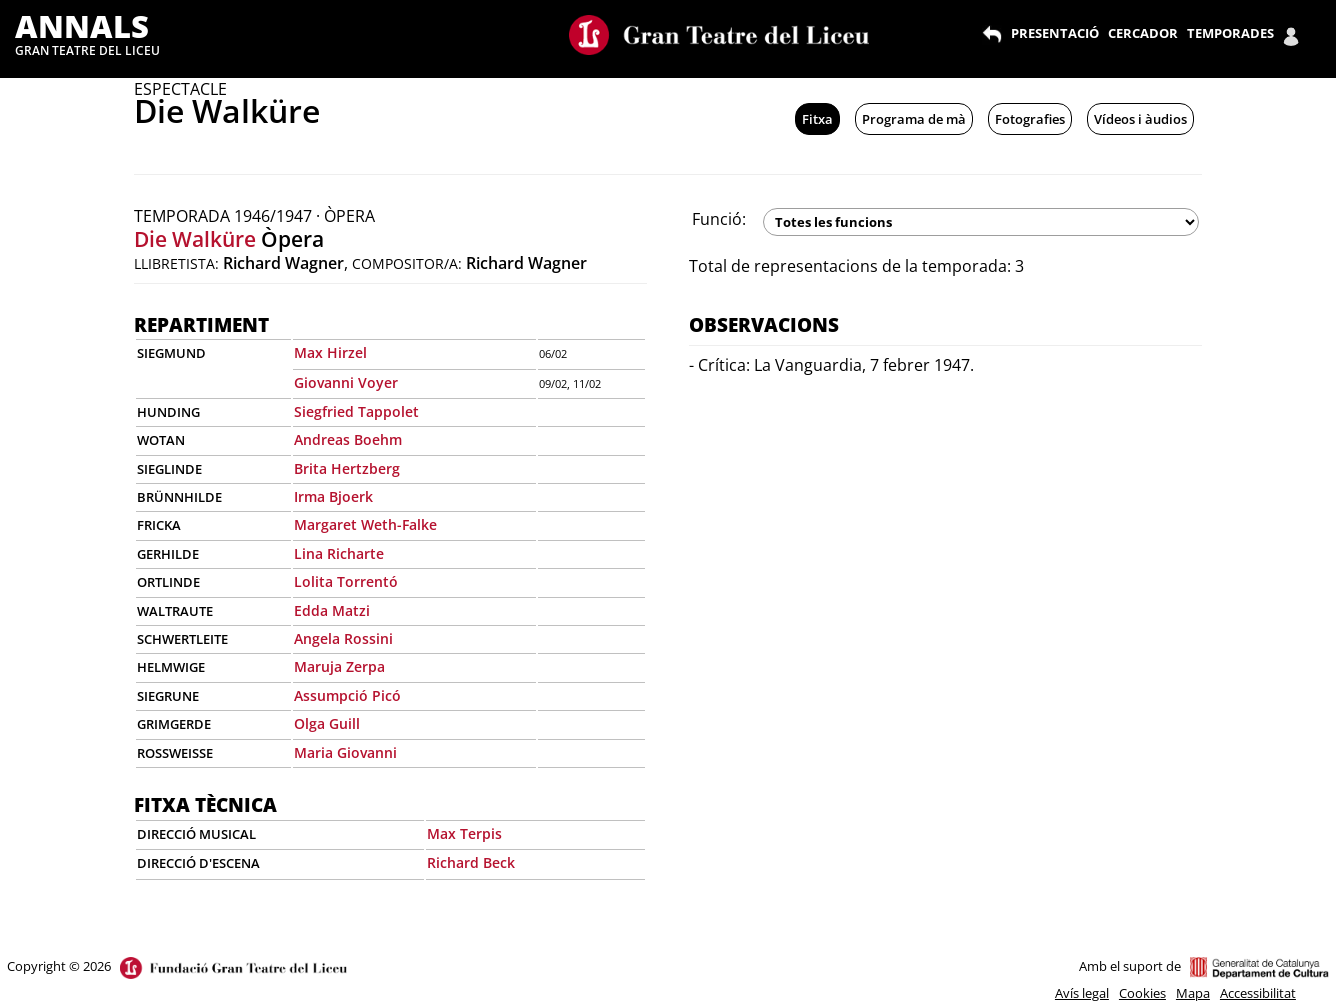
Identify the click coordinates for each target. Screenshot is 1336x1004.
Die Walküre (195, 239)
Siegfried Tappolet (356, 411)
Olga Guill (327, 723)
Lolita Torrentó (346, 581)
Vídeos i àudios (1140, 119)
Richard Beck (471, 862)
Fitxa (817, 119)
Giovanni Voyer (346, 382)
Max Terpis (464, 833)
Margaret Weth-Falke (365, 524)
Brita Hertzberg (347, 468)
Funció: (719, 219)
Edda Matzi (332, 610)
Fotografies (1030, 119)
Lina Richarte (339, 553)
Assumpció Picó (347, 695)
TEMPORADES (1230, 33)
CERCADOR (1143, 33)
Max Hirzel (330, 352)
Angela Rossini (343, 638)
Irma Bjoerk (333, 496)
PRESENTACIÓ (1055, 33)
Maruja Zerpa (339, 666)
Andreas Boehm (348, 439)
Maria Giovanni (345, 752)
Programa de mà (914, 119)
